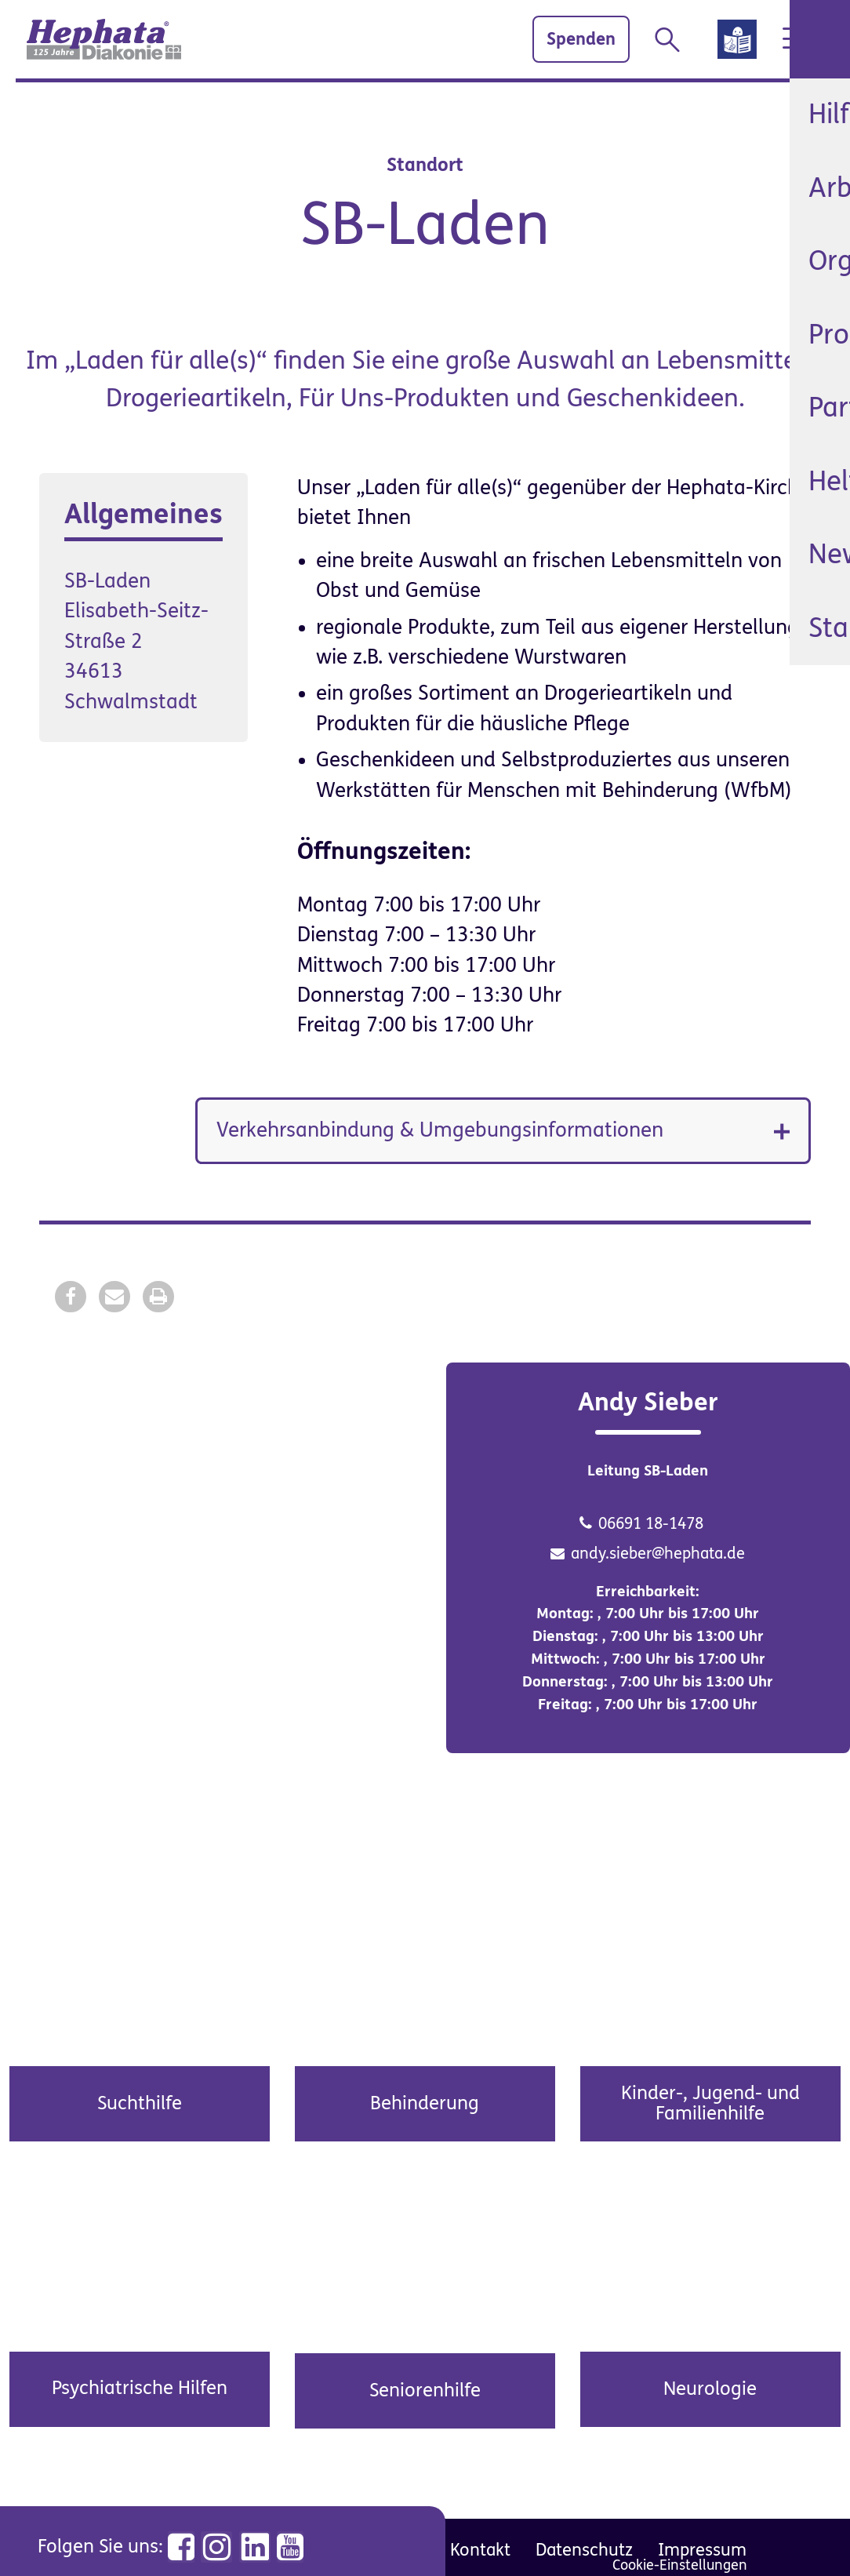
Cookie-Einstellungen (679, 2565)
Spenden (552, 38)
